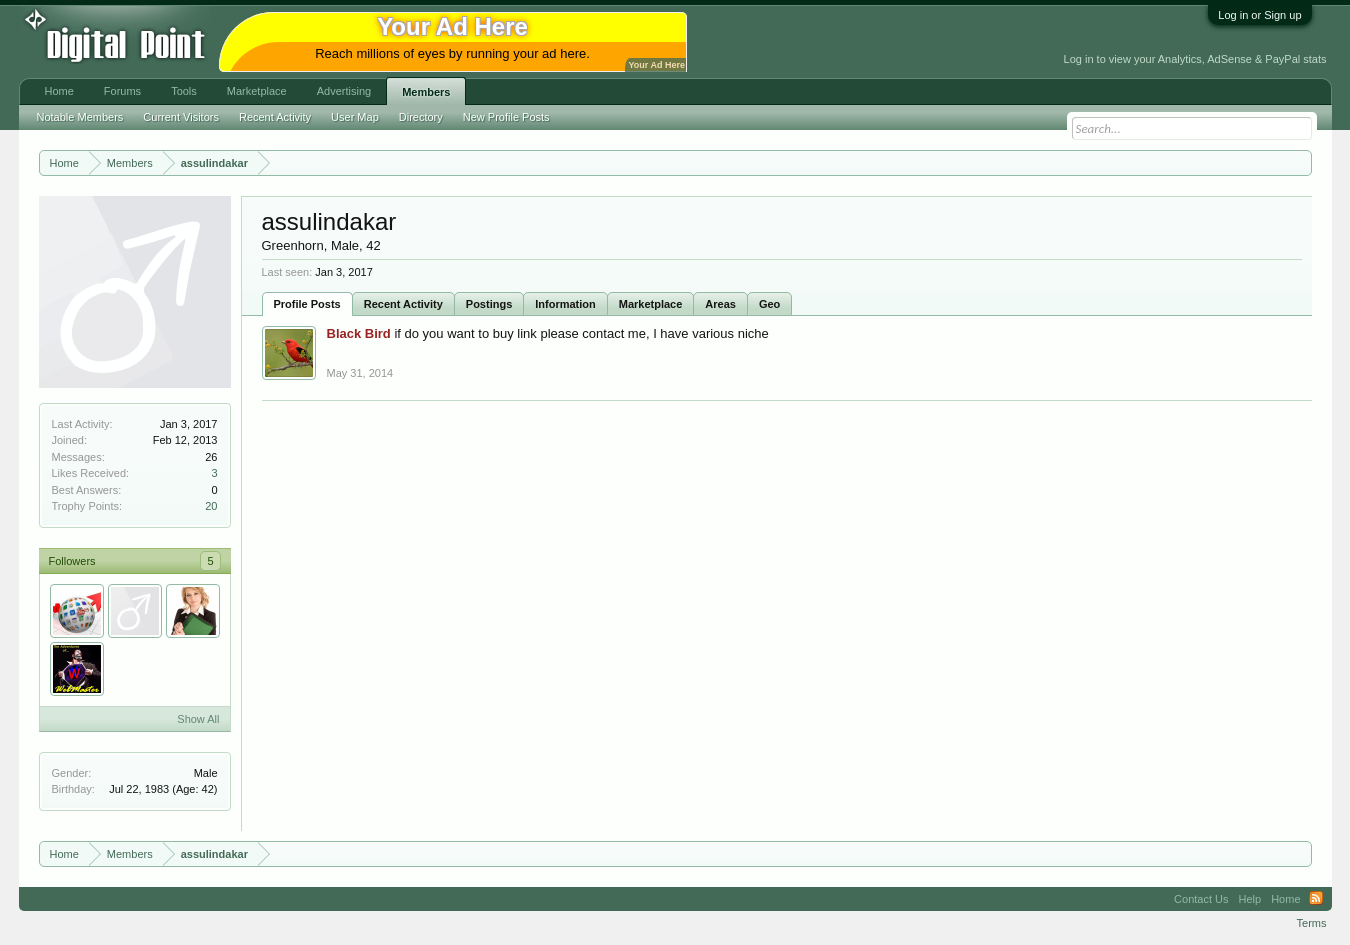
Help (1250, 899)
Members (426, 92)
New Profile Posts (506, 117)
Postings (489, 304)
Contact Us (1201, 899)
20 (211, 506)
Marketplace (651, 304)
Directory (421, 117)
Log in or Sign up (1259, 15)
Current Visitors (181, 117)
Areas (720, 304)
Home (59, 91)
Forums (122, 91)
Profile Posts (307, 304)
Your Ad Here (657, 65)
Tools (184, 91)
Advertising (344, 91)
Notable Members (80, 117)
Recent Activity (403, 304)
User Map (355, 117)
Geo (769, 304)
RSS (1316, 899)
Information (565, 304)
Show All (198, 719)
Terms (1312, 923)
